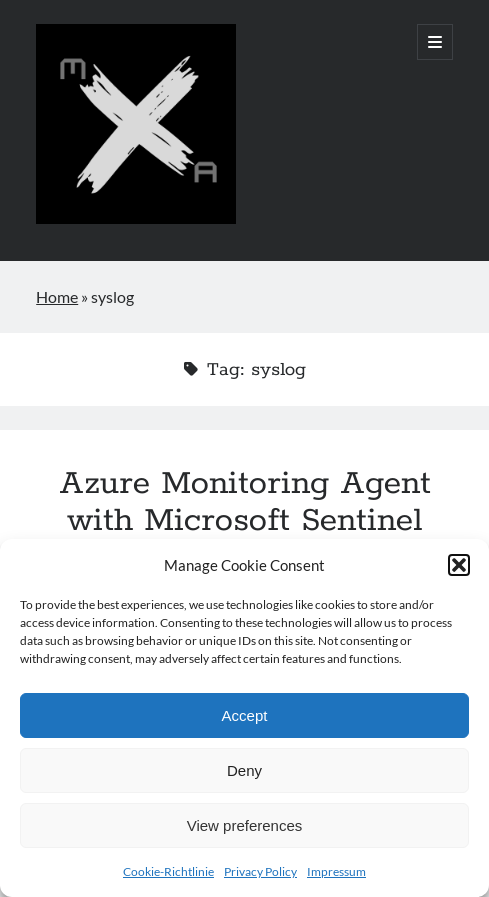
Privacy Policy (260, 871)
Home (57, 296)
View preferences (245, 825)
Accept (245, 715)
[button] (459, 565)
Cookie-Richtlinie (168, 871)
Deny (244, 770)
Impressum (336, 871)
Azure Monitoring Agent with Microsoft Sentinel (245, 502)
